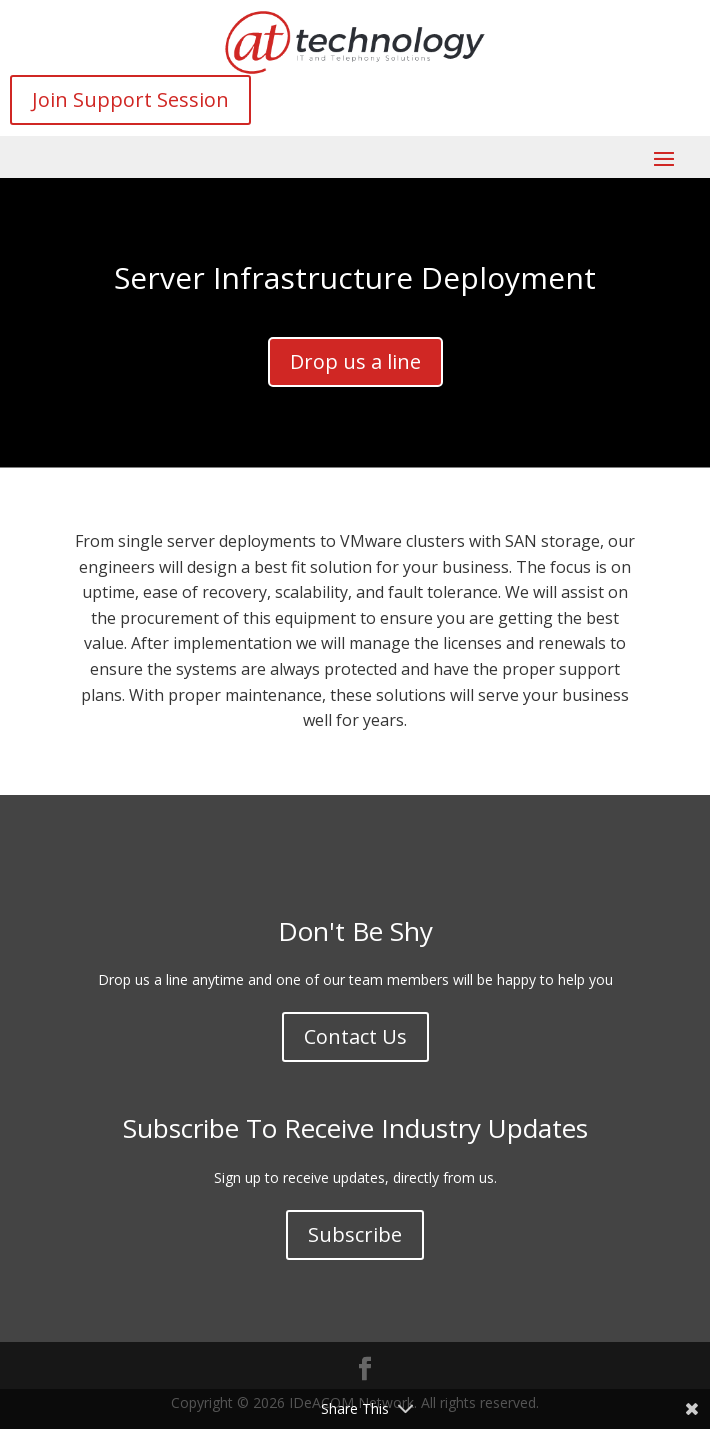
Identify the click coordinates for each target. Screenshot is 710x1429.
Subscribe (355, 1234)
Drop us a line (355, 361)
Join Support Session (130, 99)
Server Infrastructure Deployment (355, 277)
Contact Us (355, 1036)
